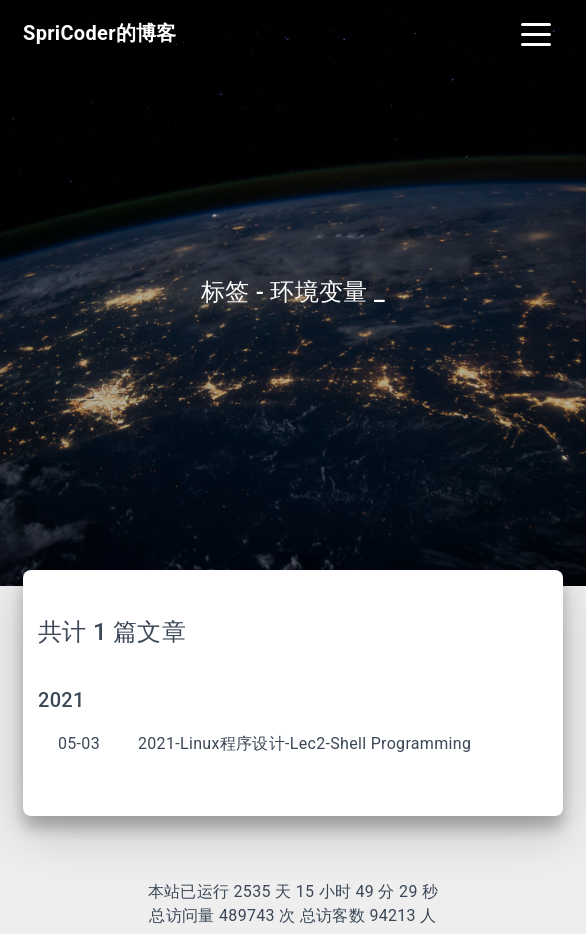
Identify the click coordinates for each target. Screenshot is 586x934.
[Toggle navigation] (536, 33)
